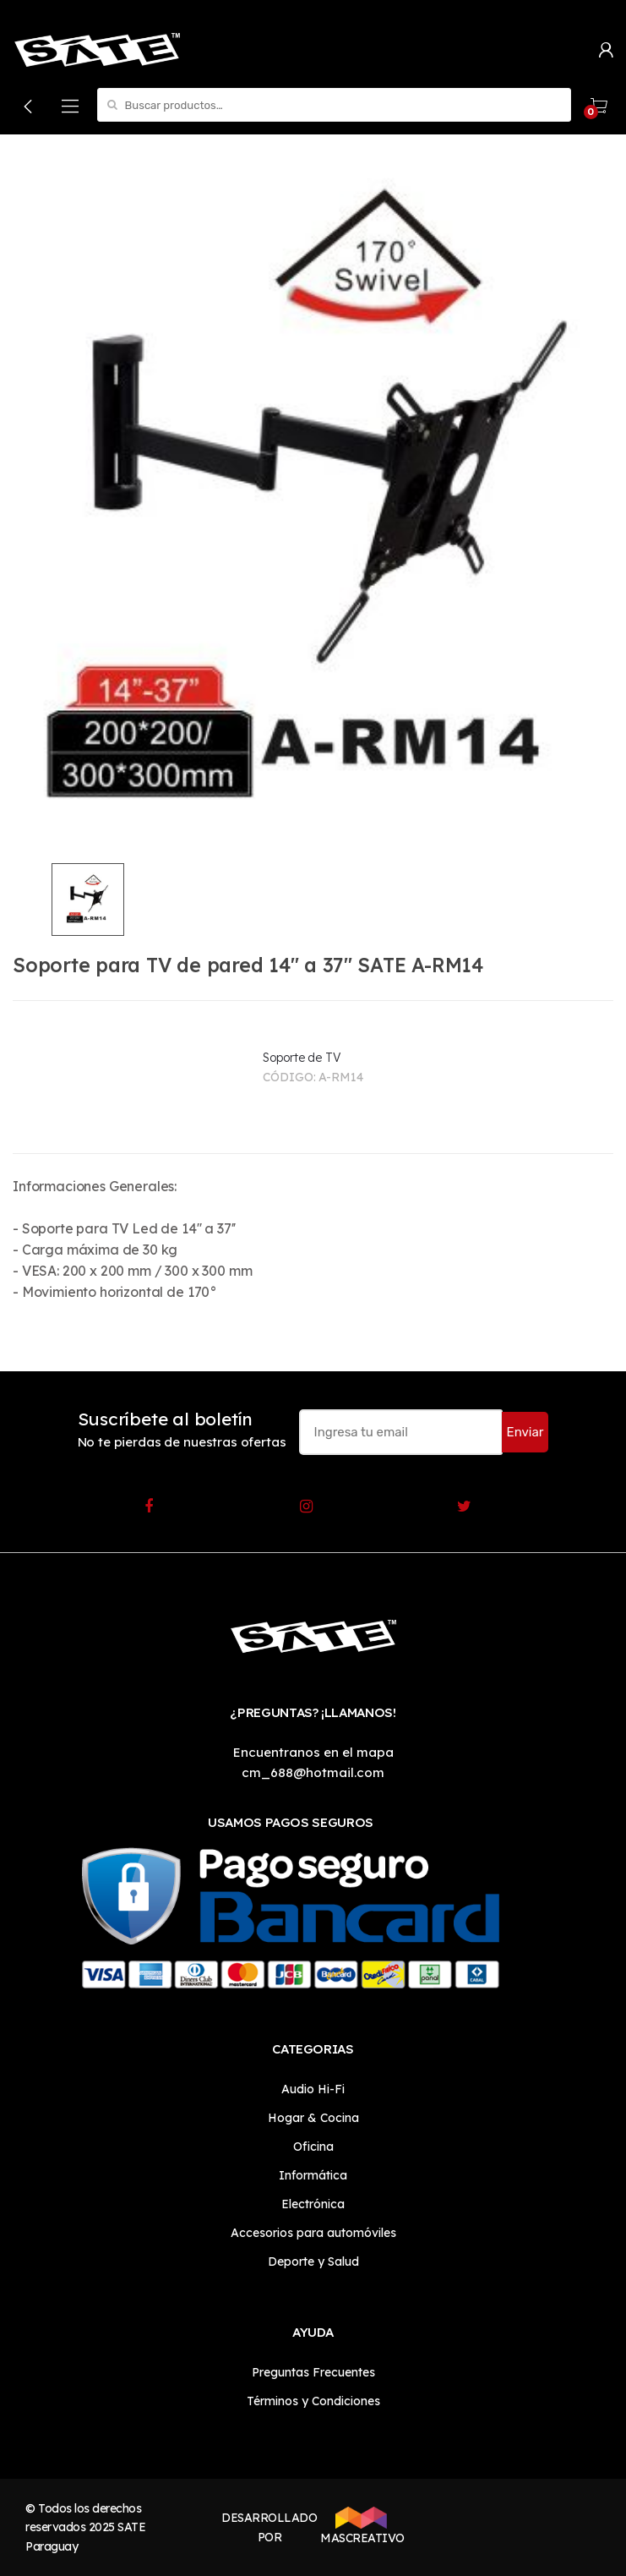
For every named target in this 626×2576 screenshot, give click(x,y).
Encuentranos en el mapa (313, 1752)
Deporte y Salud (313, 2261)
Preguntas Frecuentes (313, 2372)
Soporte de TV (301, 1057)
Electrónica (313, 2204)
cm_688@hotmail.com (313, 1772)
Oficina (313, 2146)
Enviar (525, 1432)
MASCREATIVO (361, 2526)
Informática (313, 2175)
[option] (313, 504)
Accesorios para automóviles (313, 2232)
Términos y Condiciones (313, 2401)
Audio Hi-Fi (313, 2089)
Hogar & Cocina (313, 2117)
